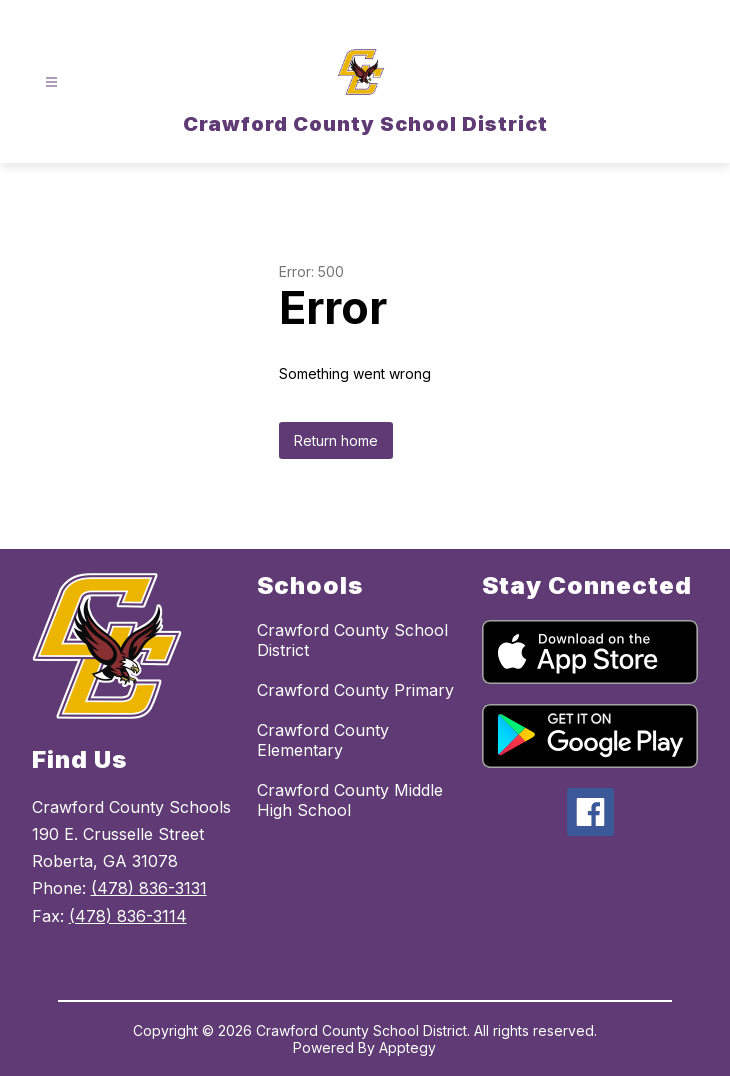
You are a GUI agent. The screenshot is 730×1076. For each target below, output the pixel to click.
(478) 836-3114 (128, 916)
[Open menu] (51, 82)
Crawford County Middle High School (350, 800)
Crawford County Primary (355, 690)
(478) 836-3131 (149, 888)
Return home (336, 440)
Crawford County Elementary (323, 740)
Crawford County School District (352, 640)
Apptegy (407, 1047)
